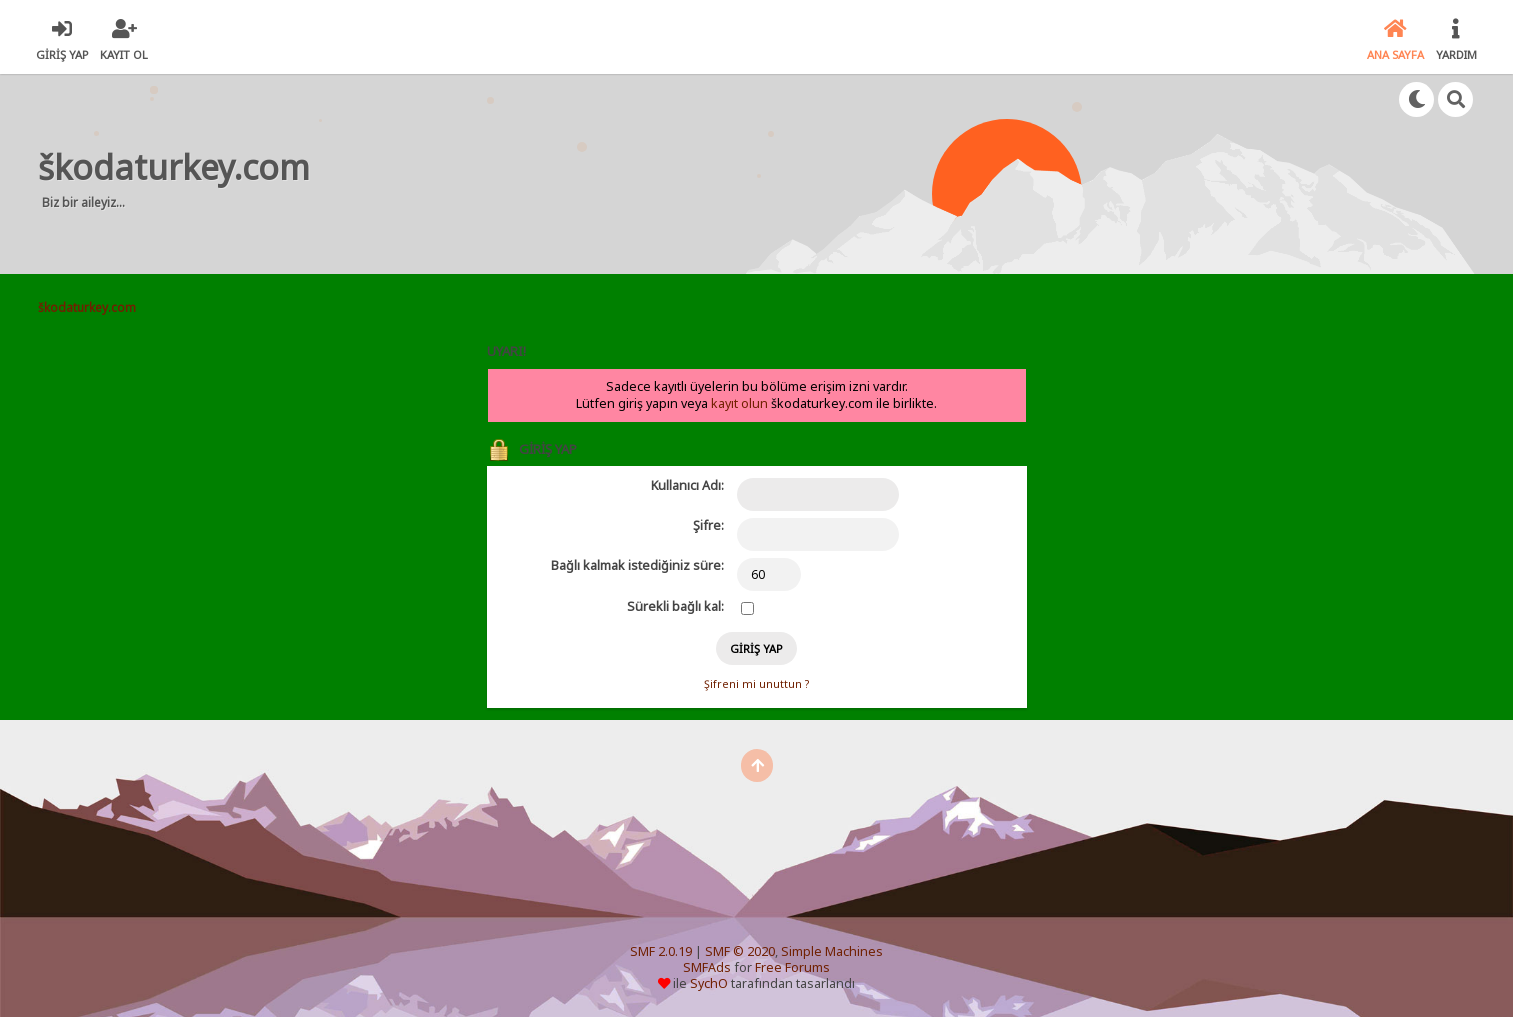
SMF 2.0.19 (661, 951)
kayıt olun (739, 403)
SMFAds (707, 967)
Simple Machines (832, 951)
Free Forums (792, 967)
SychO (709, 983)
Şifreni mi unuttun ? (756, 684)
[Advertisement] (703, 174)
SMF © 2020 (740, 951)
